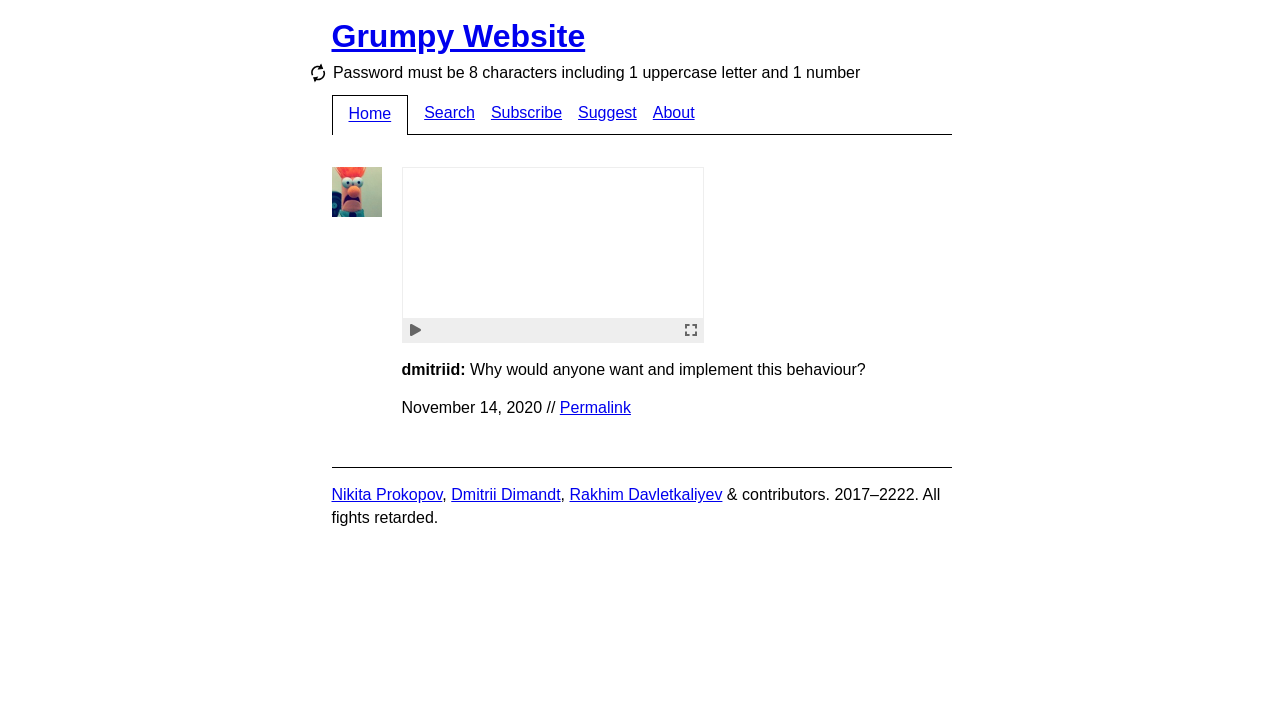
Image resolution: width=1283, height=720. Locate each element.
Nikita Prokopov (387, 494)
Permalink (595, 407)
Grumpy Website (459, 36)
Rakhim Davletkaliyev (645, 494)
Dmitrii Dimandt (505, 494)
